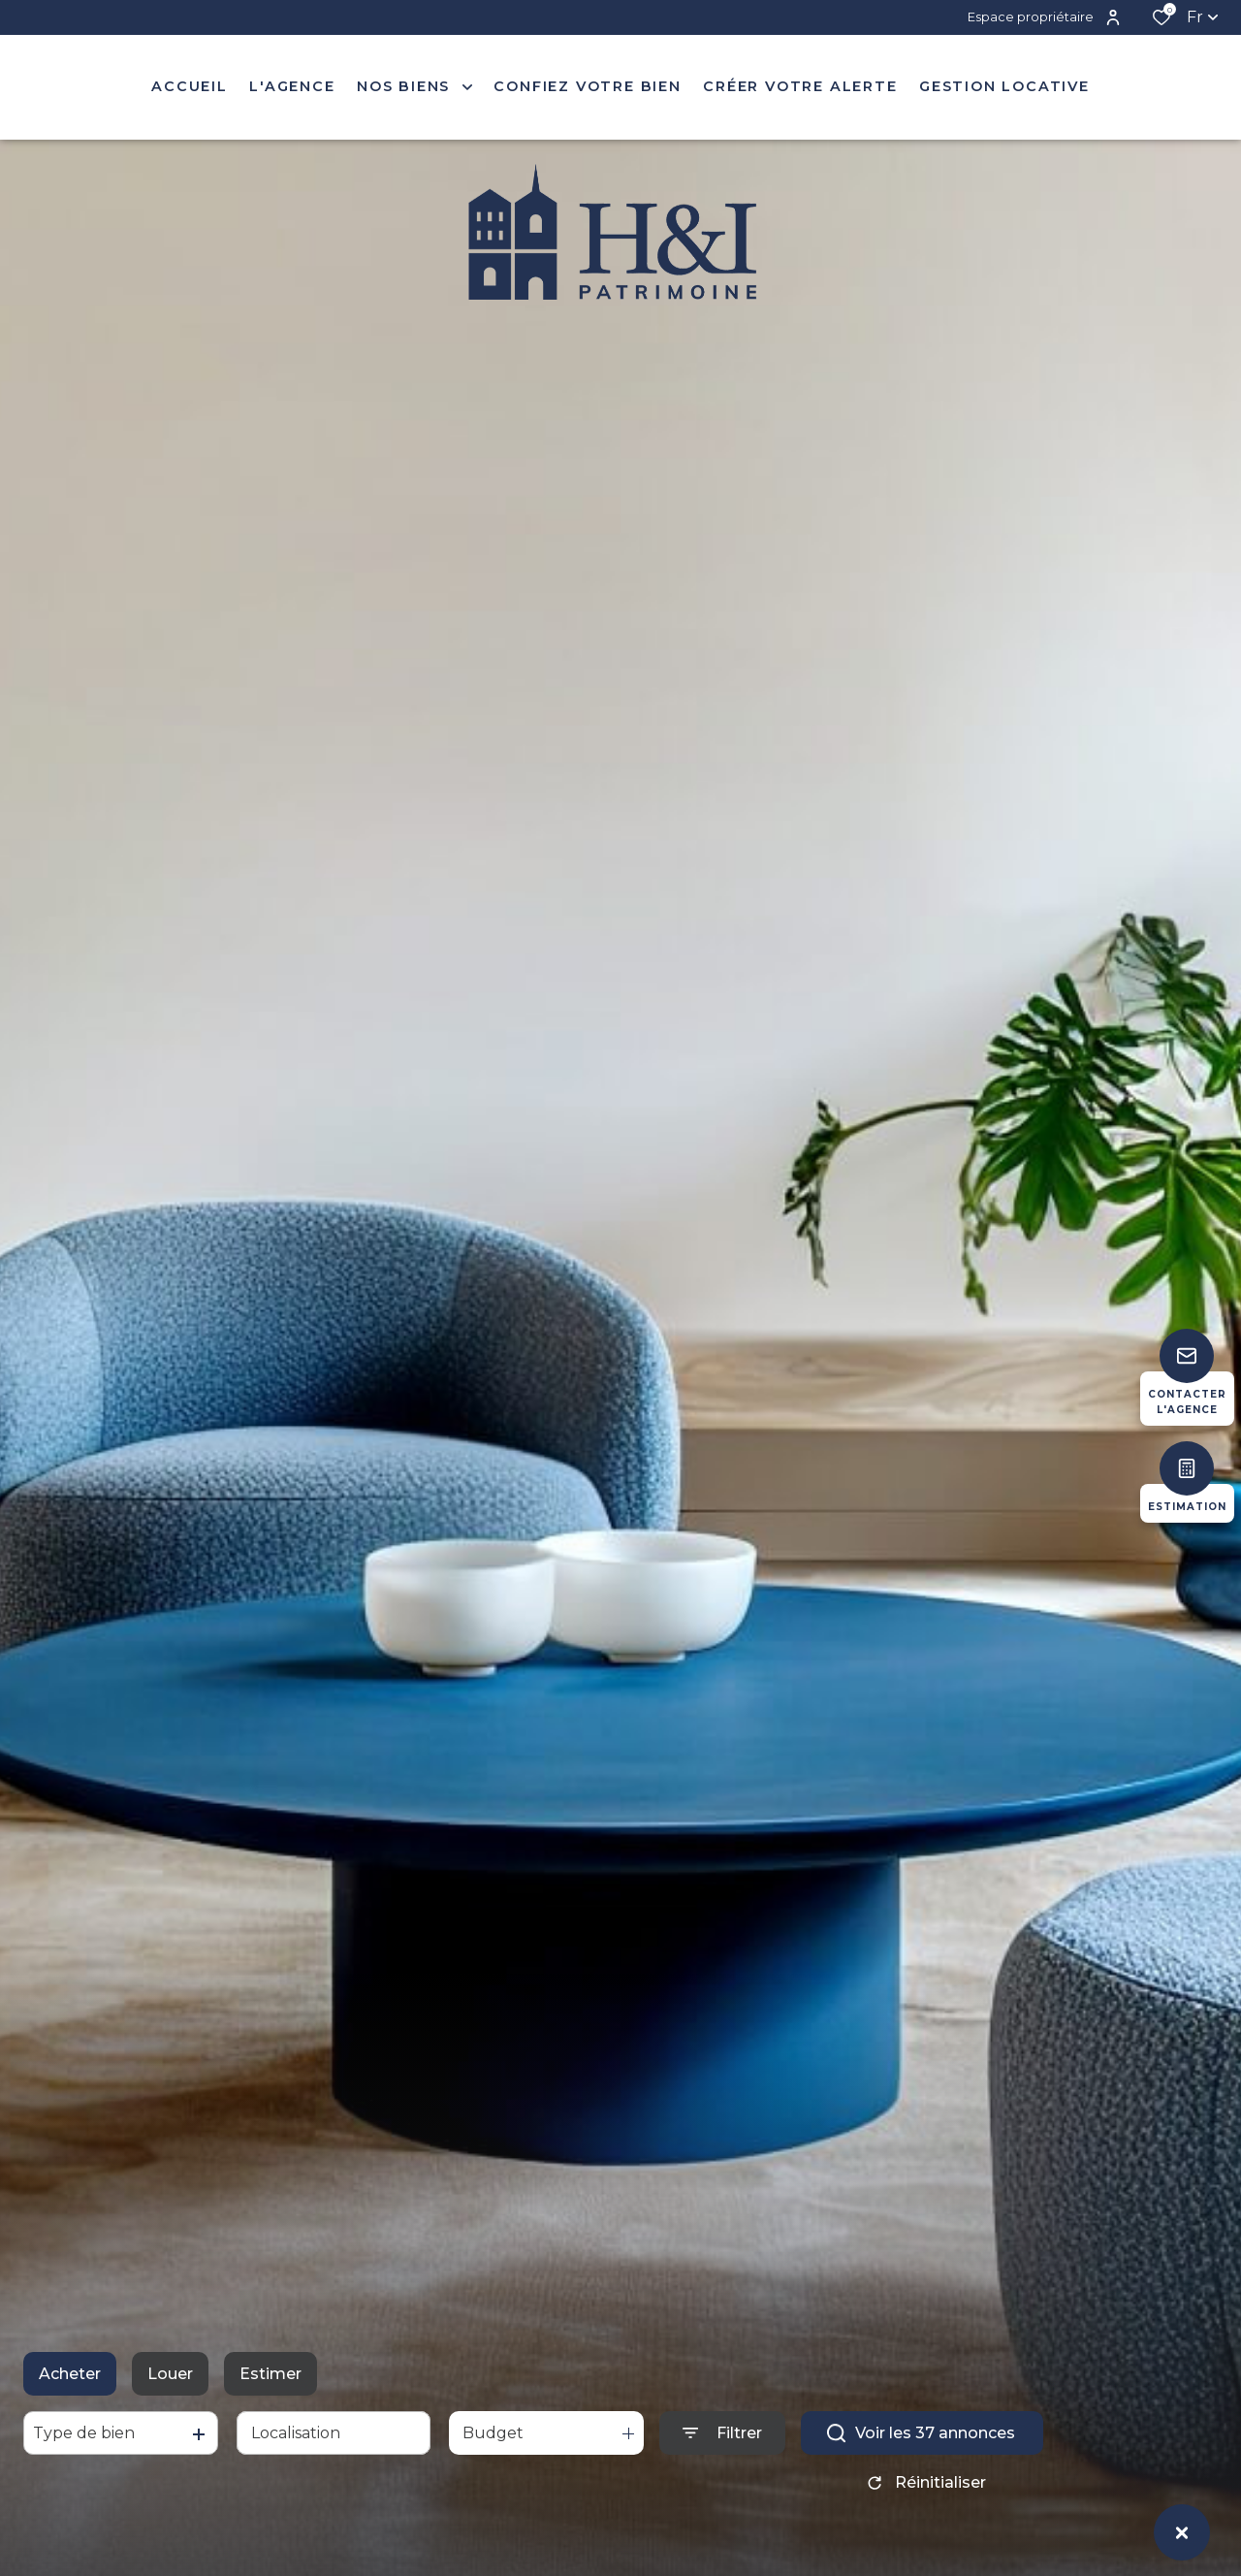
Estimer (270, 2374)
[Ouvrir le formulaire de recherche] (722, 2433)
